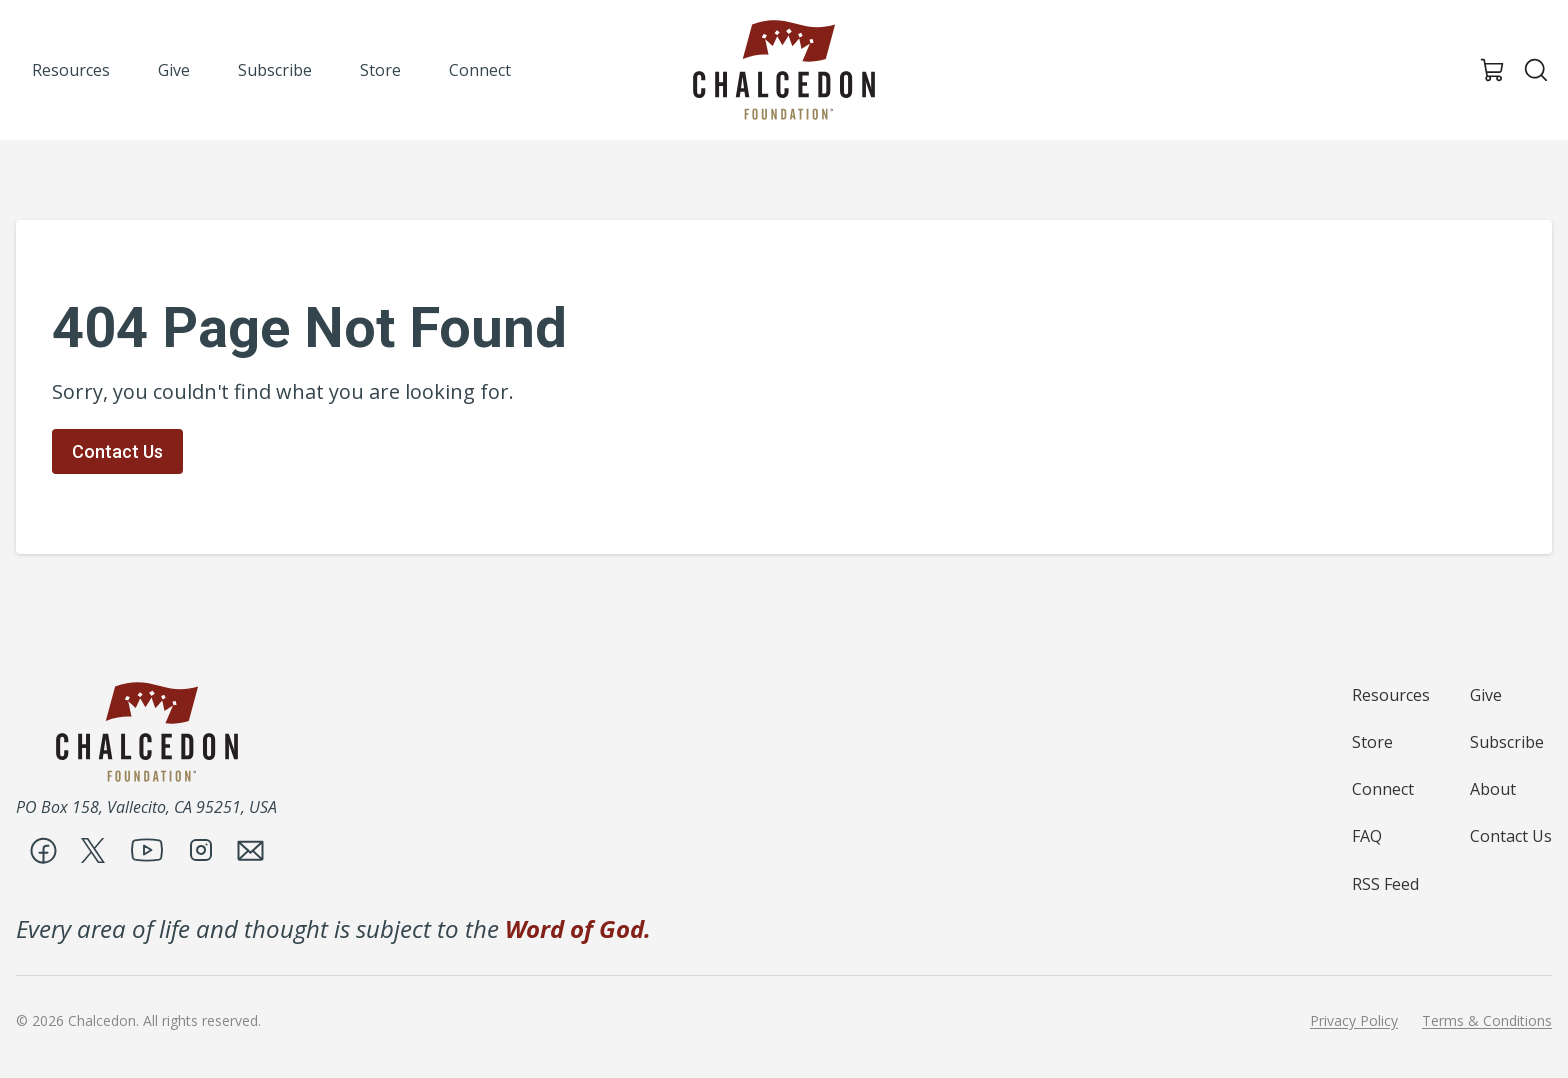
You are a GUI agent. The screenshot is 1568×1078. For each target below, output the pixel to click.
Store (1372, 742)
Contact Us (117, 451)
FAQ (1367, 836)
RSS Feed (1385, 884)
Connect (1383, 789)
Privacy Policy (1354, 1021)
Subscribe (1507, 742)
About (1493, 789)
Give (1486, 695)
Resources (1391, 695)
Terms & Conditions (1487, 1021)
